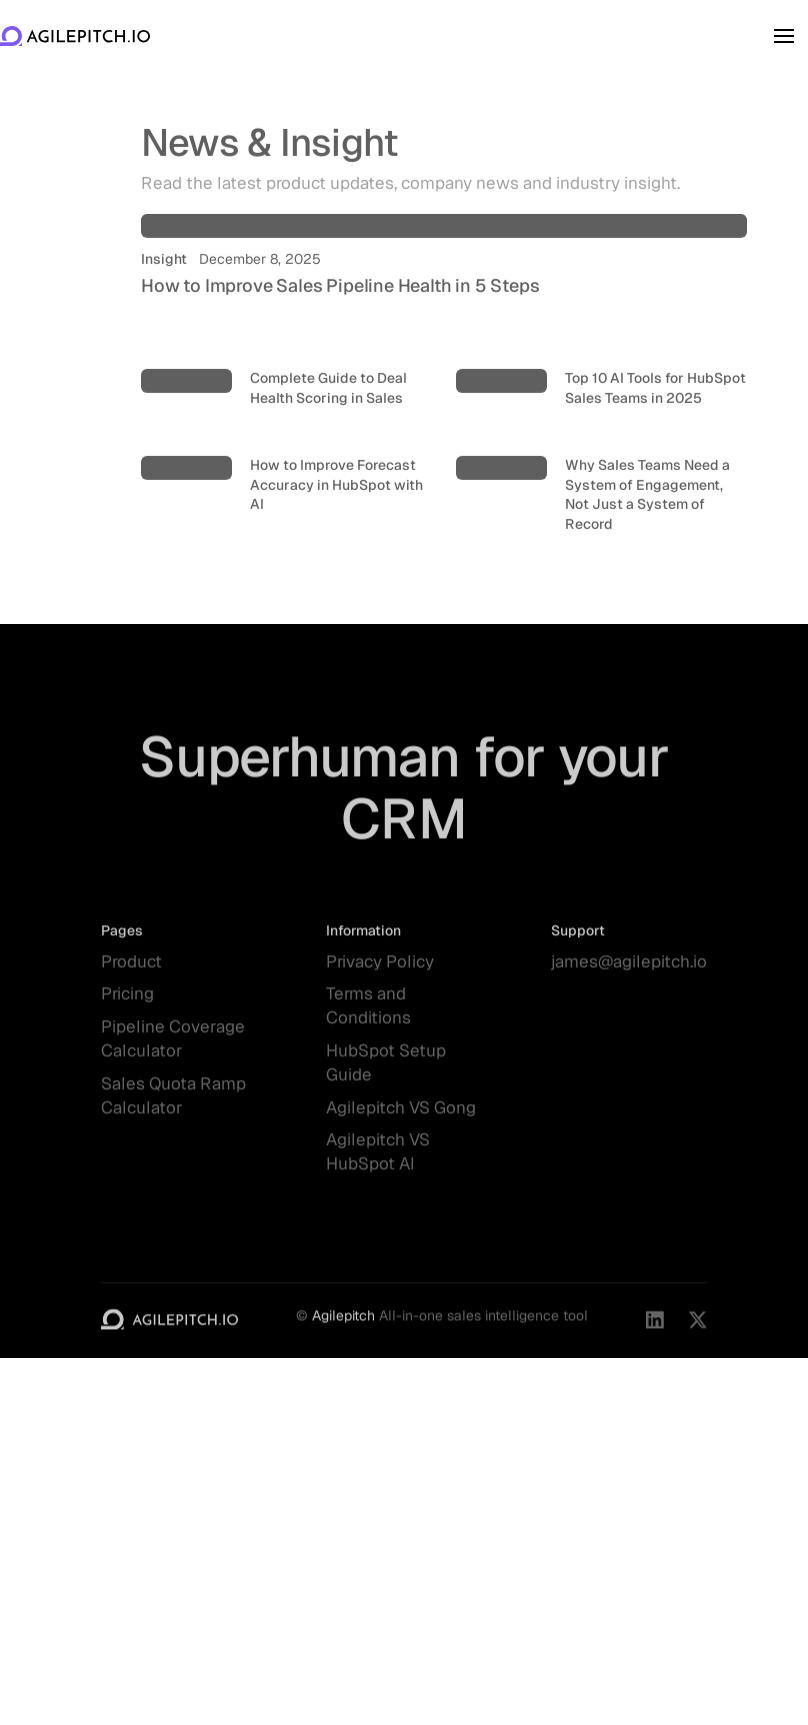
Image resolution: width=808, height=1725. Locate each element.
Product (131, 970)
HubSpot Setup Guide (386, 1071)
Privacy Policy (380, 970)
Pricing (127, 1003)
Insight (164, 274)
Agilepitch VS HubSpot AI (378, 1161)
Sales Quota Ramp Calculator (173, 1104)
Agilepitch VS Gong (401, 1116)
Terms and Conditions (368, 1015)
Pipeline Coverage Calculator (173, 1048)
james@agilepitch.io (629, 970)
